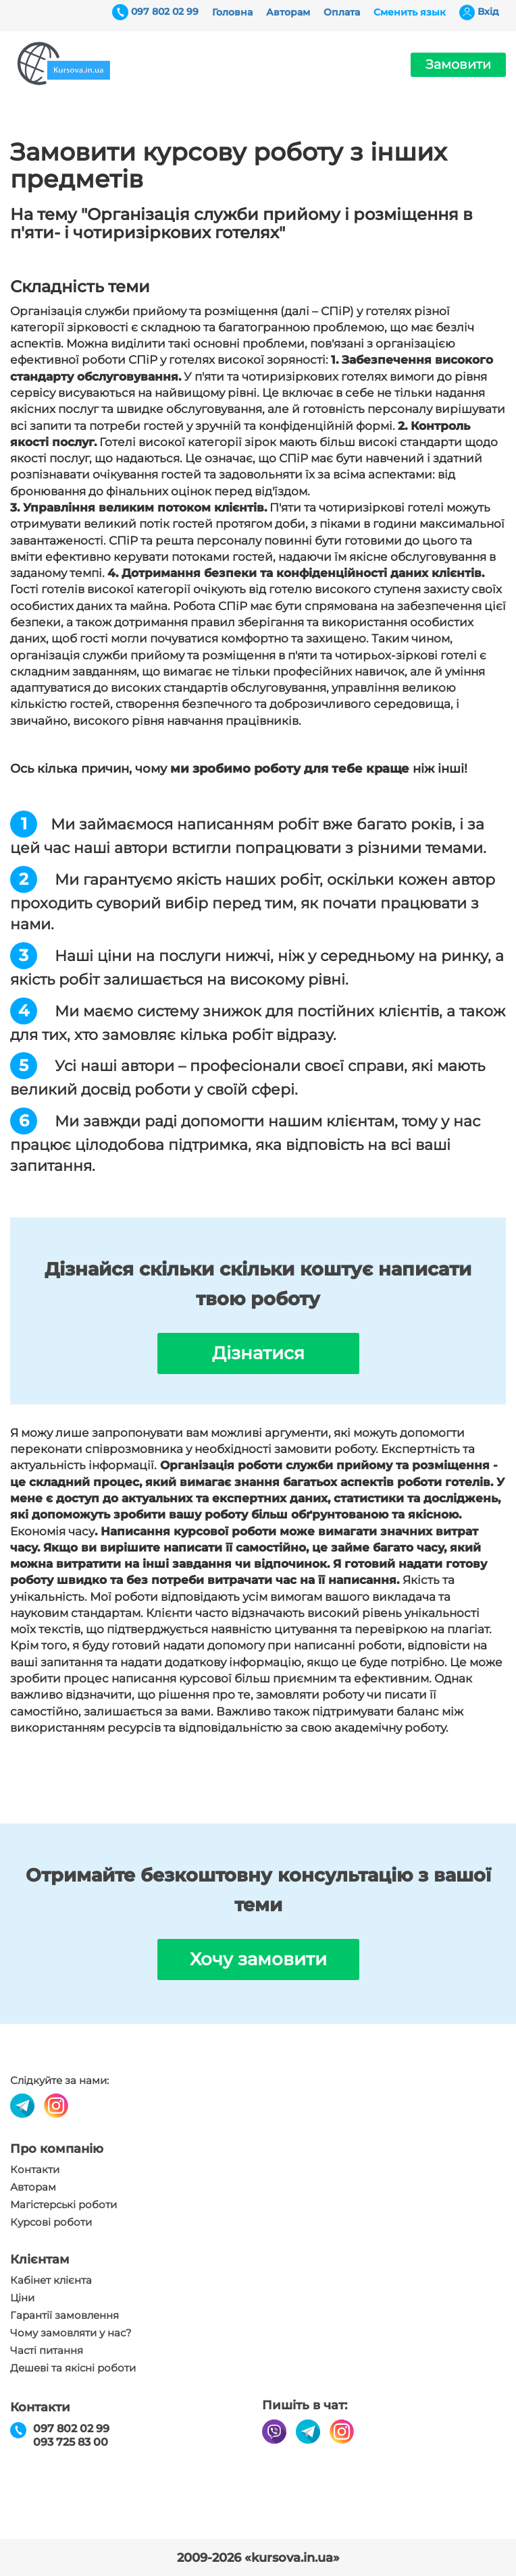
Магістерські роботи (63, 2205)
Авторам (288, 12)
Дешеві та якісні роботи (73, 2368)
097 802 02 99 (165, 11)
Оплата (342, 12)
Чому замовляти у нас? (71, 2333)
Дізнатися (258, 1353)
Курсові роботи (51, 2222)
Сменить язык (409, 12)
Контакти (34, 2170)
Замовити (458, 64)
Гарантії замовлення (64, 2315)
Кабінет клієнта (51, 2280)
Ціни (22, 2298)
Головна (232, 12)
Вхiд (488, 11)
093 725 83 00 (70, 2442)
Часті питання (46, 2351)
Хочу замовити (258, 1959)
